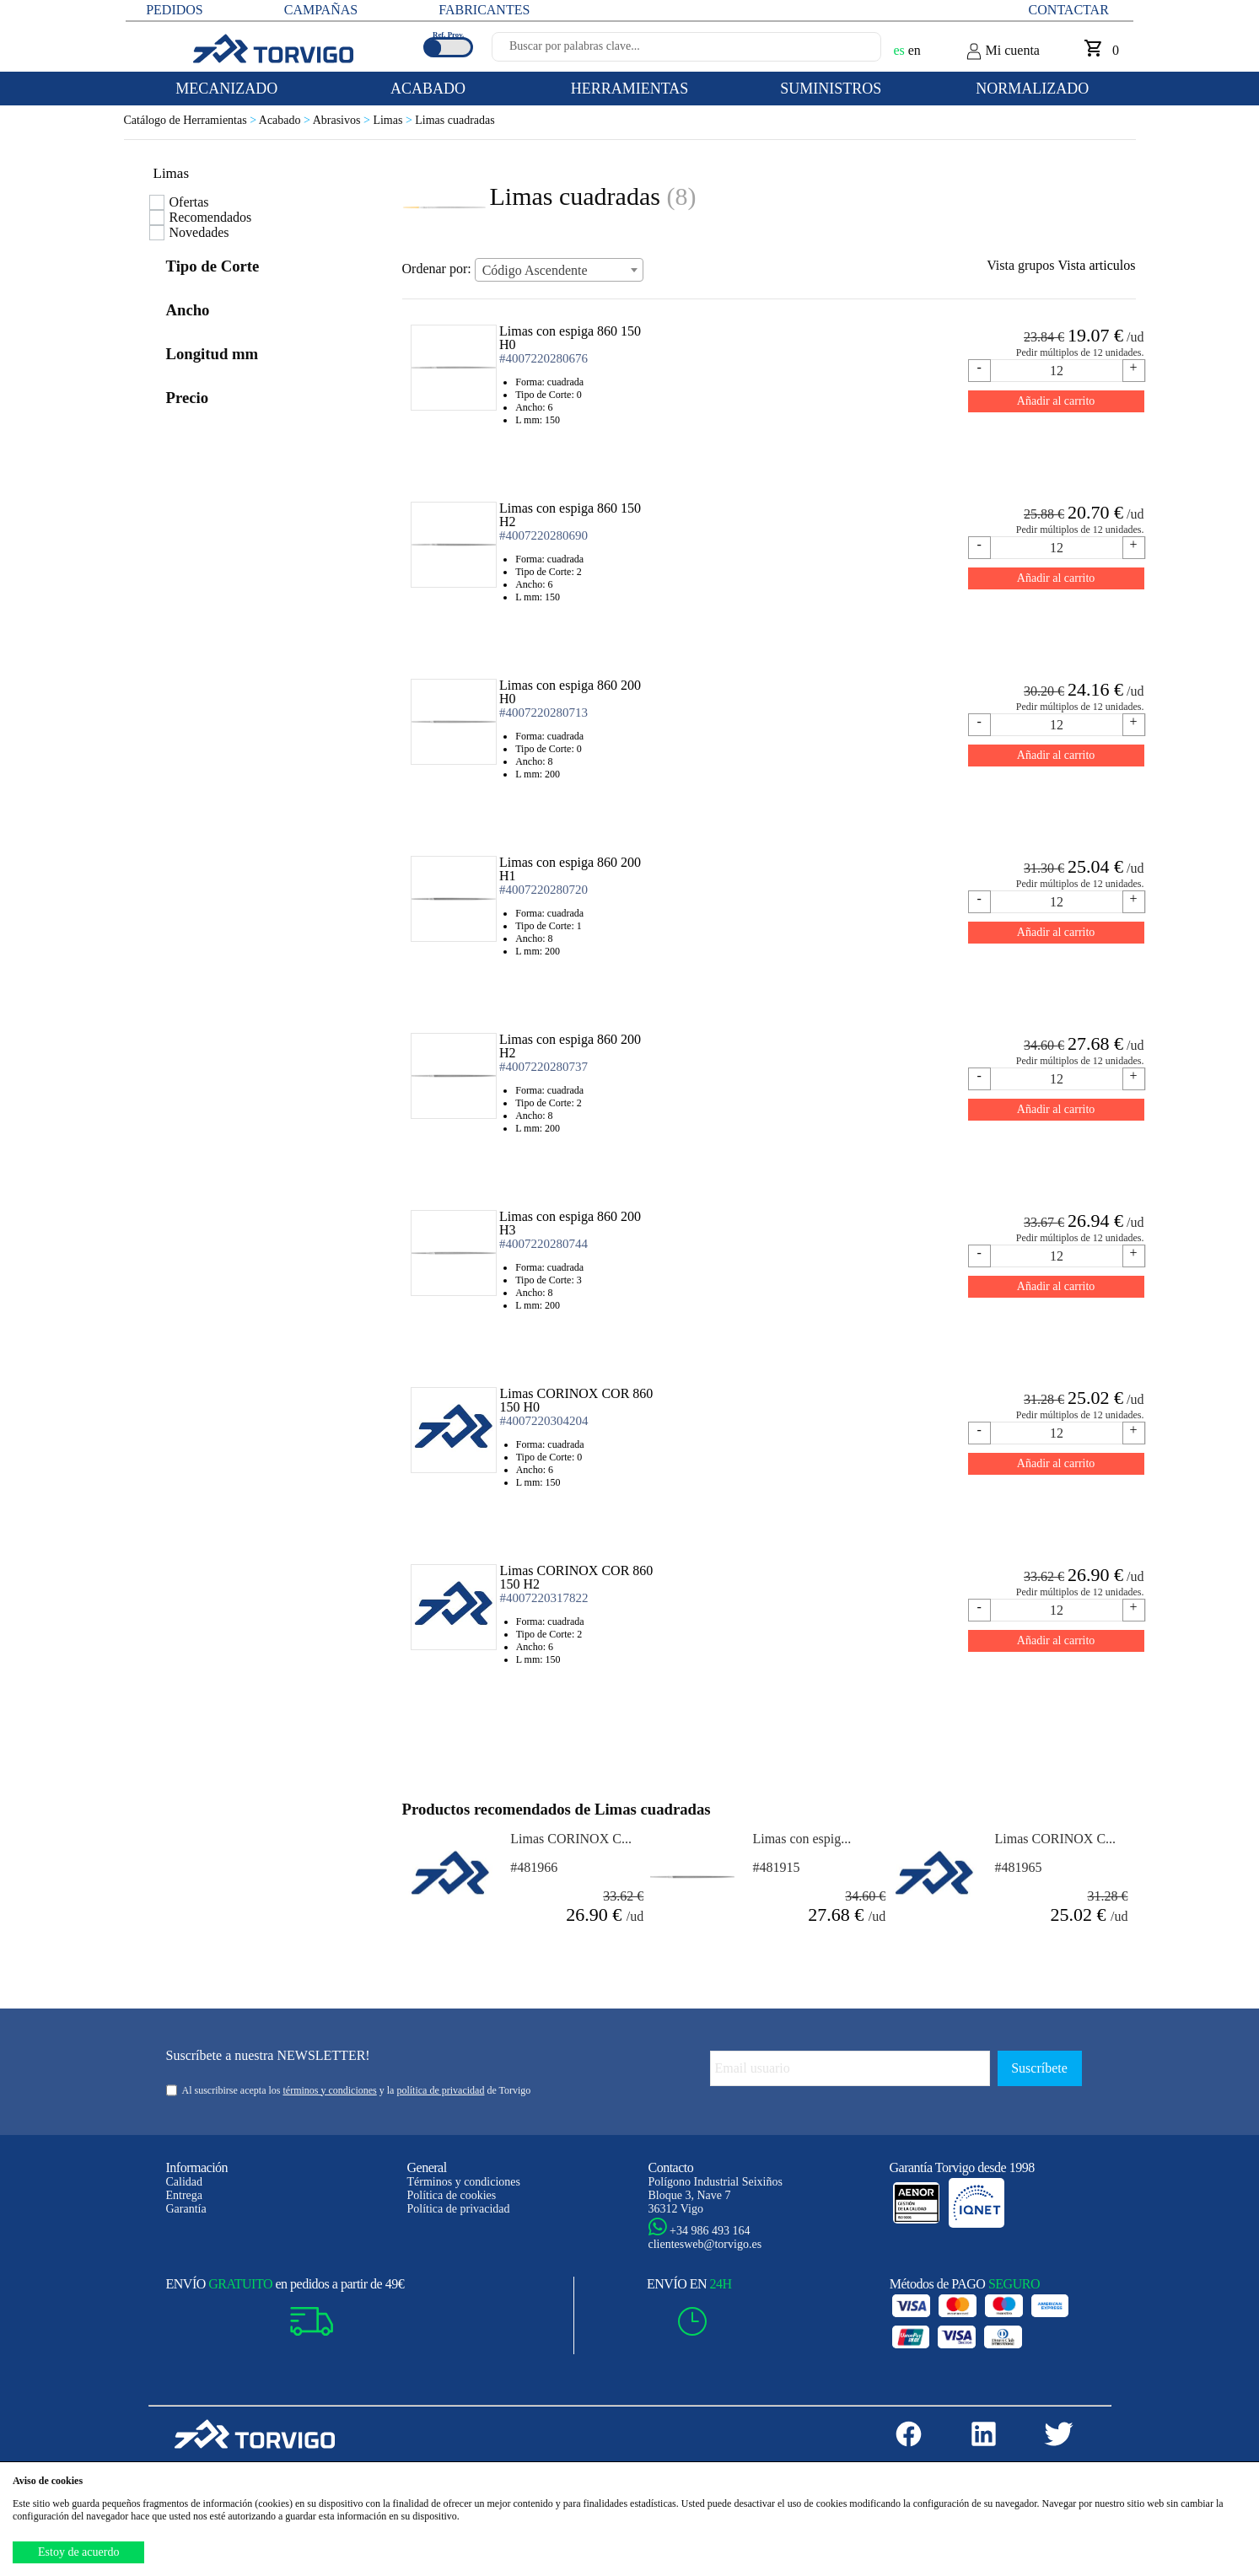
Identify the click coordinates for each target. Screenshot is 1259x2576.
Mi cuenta (1003, 51)
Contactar (1069, 10)
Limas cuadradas (454, 120)
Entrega (184, 2195)
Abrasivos (343, 120)
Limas (394, 120)
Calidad (184, 2181)
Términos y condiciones (464, 2181)
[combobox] (559, 270)
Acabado (286, 120)
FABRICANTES (484, 10)
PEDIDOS (174, 10)
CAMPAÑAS (321, 10)
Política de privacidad (458, 2208)
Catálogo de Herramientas (191, 120)
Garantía (186, 2208)
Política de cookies (452, 2195)
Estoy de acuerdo (78, 2552)
